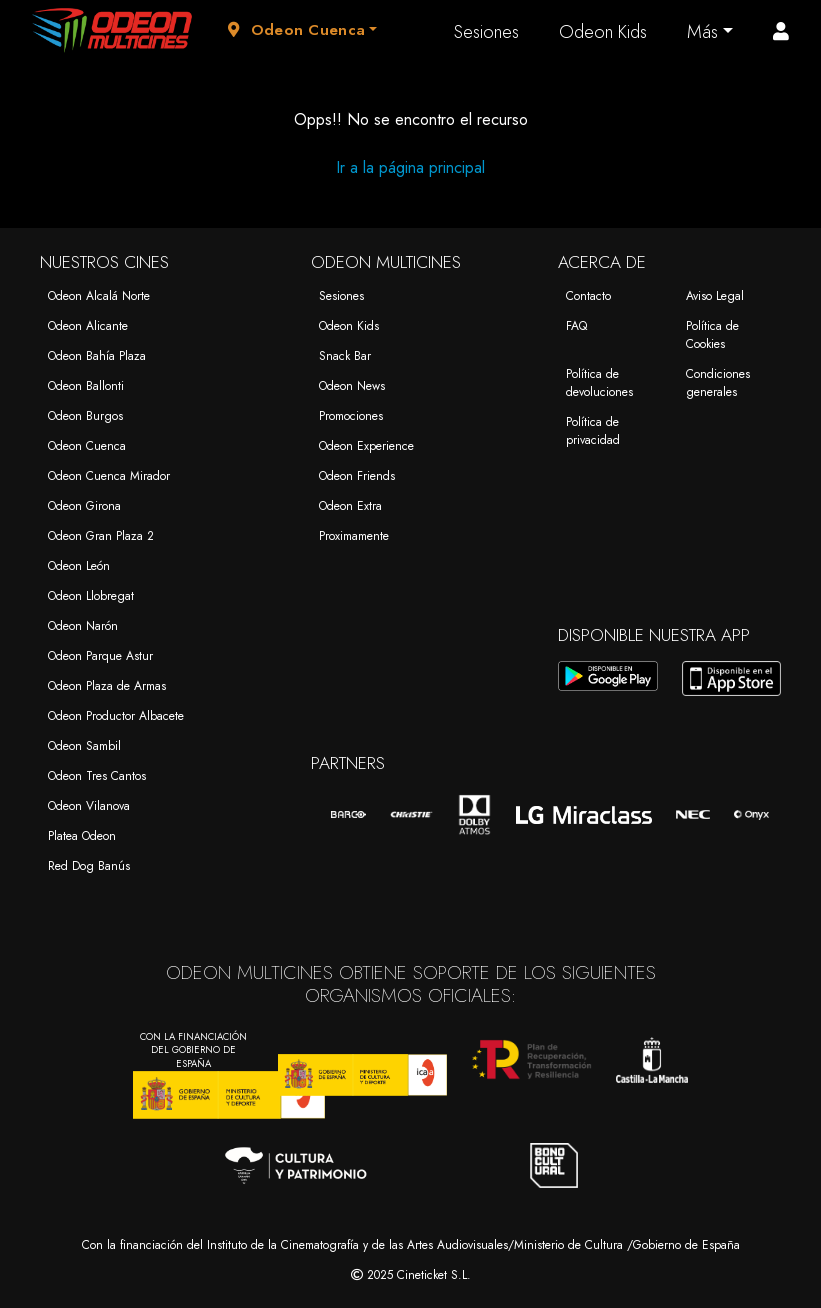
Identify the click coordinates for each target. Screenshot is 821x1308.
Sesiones (486, 32)
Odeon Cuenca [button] (296, 30)
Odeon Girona (84, 506)
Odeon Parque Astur (100, 656)
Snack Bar (345, 356)
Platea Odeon (82, 836)
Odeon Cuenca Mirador (109, 476)
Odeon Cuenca (87, 446)
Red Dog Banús (89, 866)
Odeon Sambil (84, 746)
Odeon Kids (603, 32)
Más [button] (702, 32)
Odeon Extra (350, 506)
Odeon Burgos (85, 416)
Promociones (351, 416)
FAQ (576, 326)
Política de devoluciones (599, 383)
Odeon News (352, 386)
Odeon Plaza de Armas (107, 686)
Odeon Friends (357, 476)
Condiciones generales (718, 383)
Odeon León (79, 566)
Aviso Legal (715, 296)
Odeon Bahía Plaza (97, 356)
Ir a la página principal (410, 167)
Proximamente (354, 536)
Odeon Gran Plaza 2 (101, 536)
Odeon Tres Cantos (97, 776)
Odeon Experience (366, 446)
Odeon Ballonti (86, 386)
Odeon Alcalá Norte (99, 296)
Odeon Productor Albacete (116, 716)
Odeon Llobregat (91, 596)
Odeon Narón (83, 626)
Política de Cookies (712, 335)
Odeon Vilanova (89, 806)
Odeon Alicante (88, 326)
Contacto (588, 296)
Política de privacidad (593, 431)
